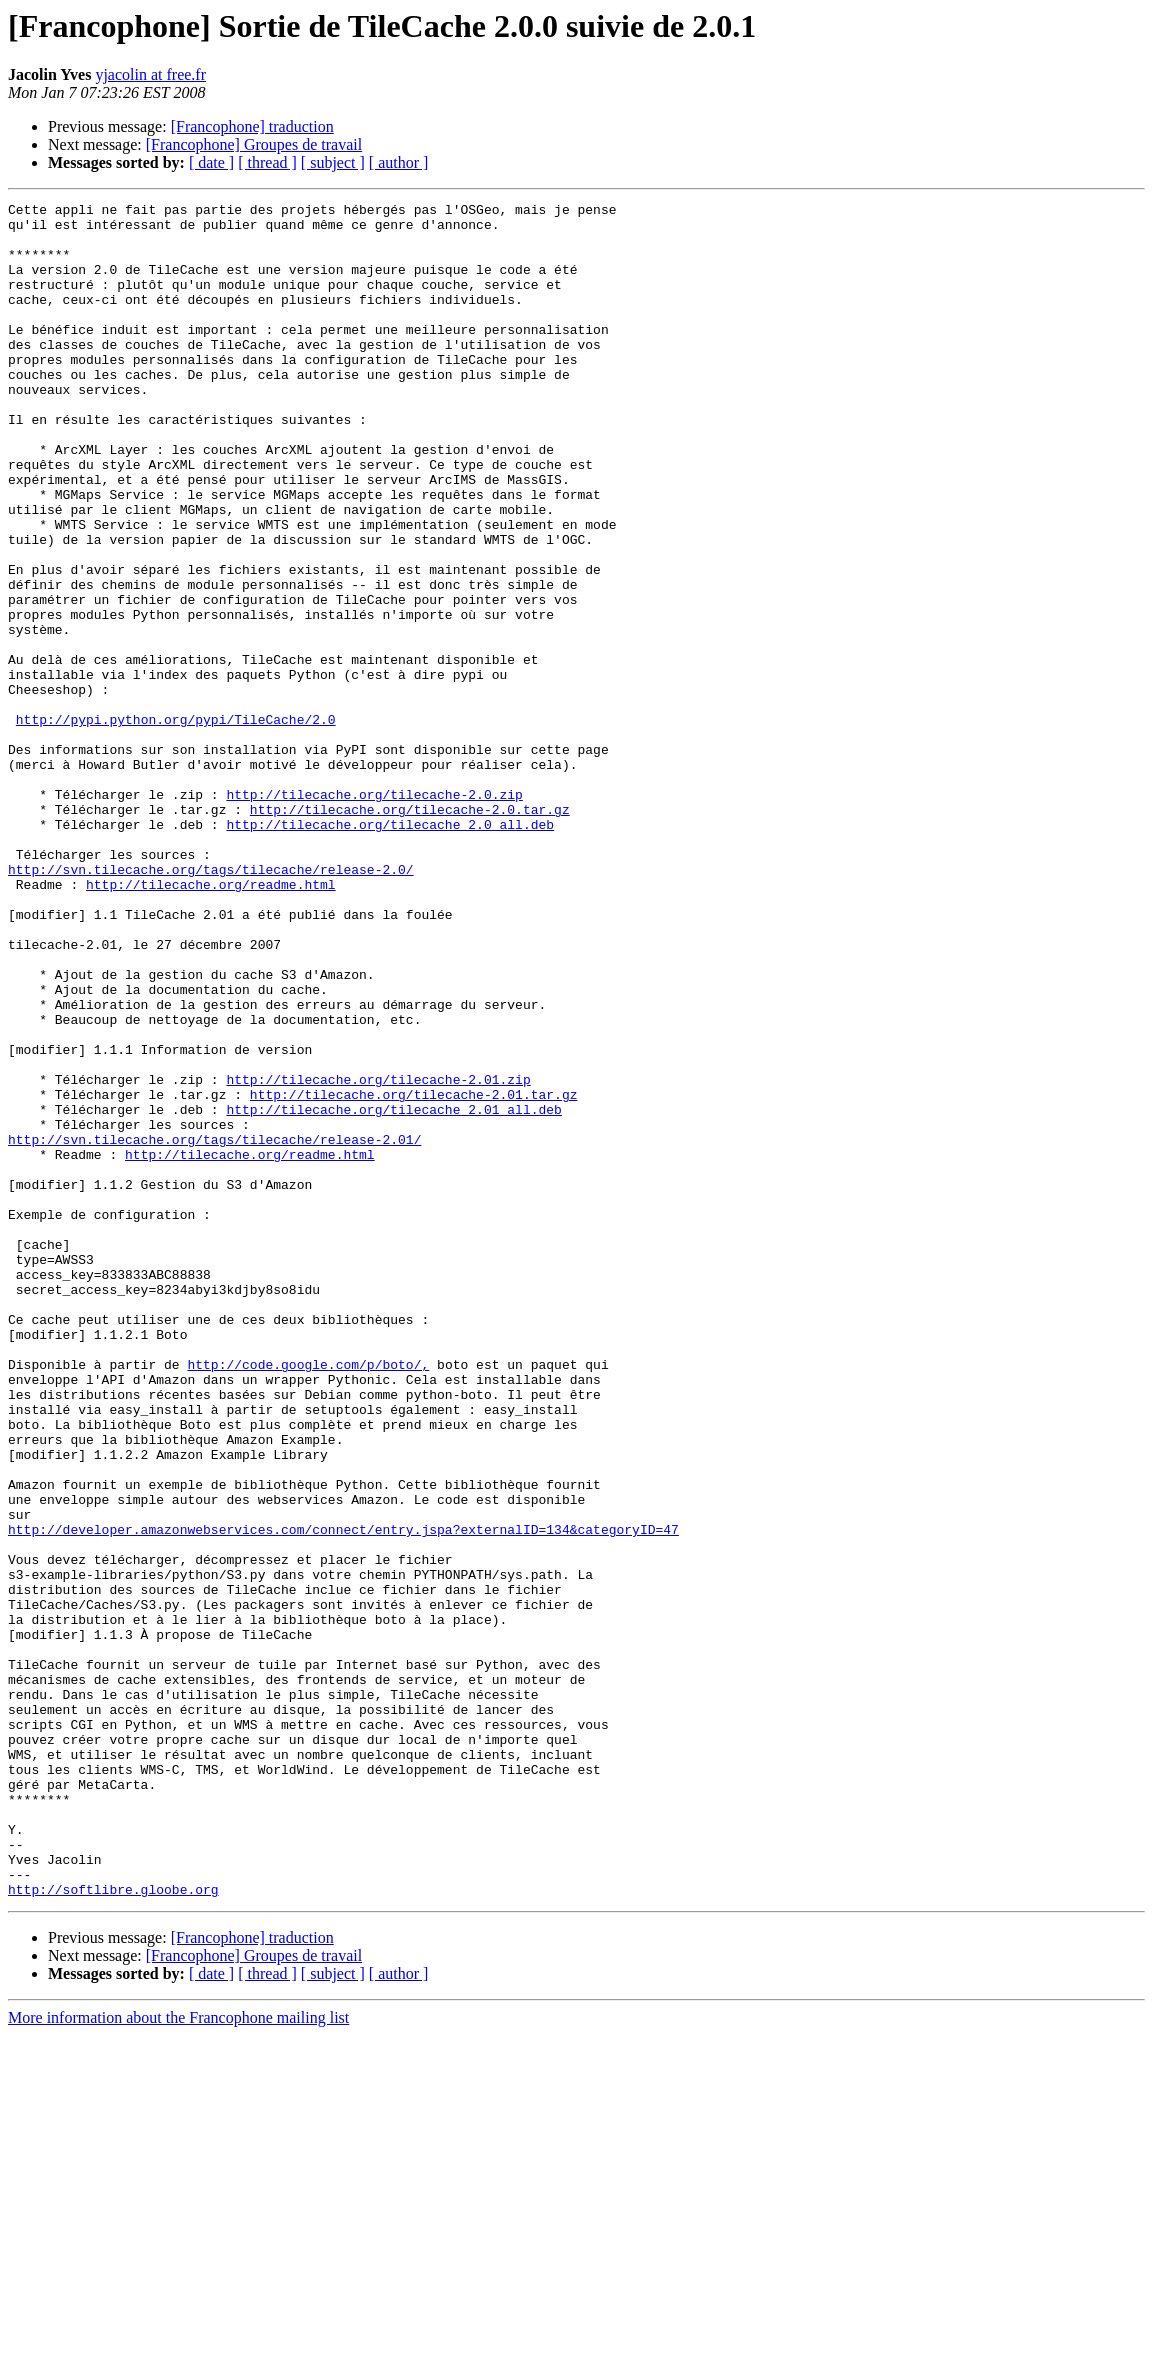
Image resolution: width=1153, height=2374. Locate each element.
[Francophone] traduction (252, 126)
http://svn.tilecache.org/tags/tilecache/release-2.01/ (214, 1328)
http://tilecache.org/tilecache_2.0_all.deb (390, 950)
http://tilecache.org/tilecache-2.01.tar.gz (414, 1274)
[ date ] (211, 162)
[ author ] (399, 162)
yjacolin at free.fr (150, 74)
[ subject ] (333, 162)
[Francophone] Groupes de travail (254, 144)
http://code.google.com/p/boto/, (308, 1598)
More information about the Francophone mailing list (178, 2356)
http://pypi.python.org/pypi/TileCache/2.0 (176, 824)
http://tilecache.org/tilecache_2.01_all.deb (393, 1292)
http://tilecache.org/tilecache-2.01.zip (378, 1256)
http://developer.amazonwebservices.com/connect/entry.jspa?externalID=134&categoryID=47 (343, 1796)
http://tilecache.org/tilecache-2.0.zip (374, 914)
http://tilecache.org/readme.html (211, 1022)
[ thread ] (267, 162)
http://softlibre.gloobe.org (113, 2228)
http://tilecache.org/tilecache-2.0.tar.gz (410, 932)
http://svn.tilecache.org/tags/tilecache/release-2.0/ (211, 1004)
